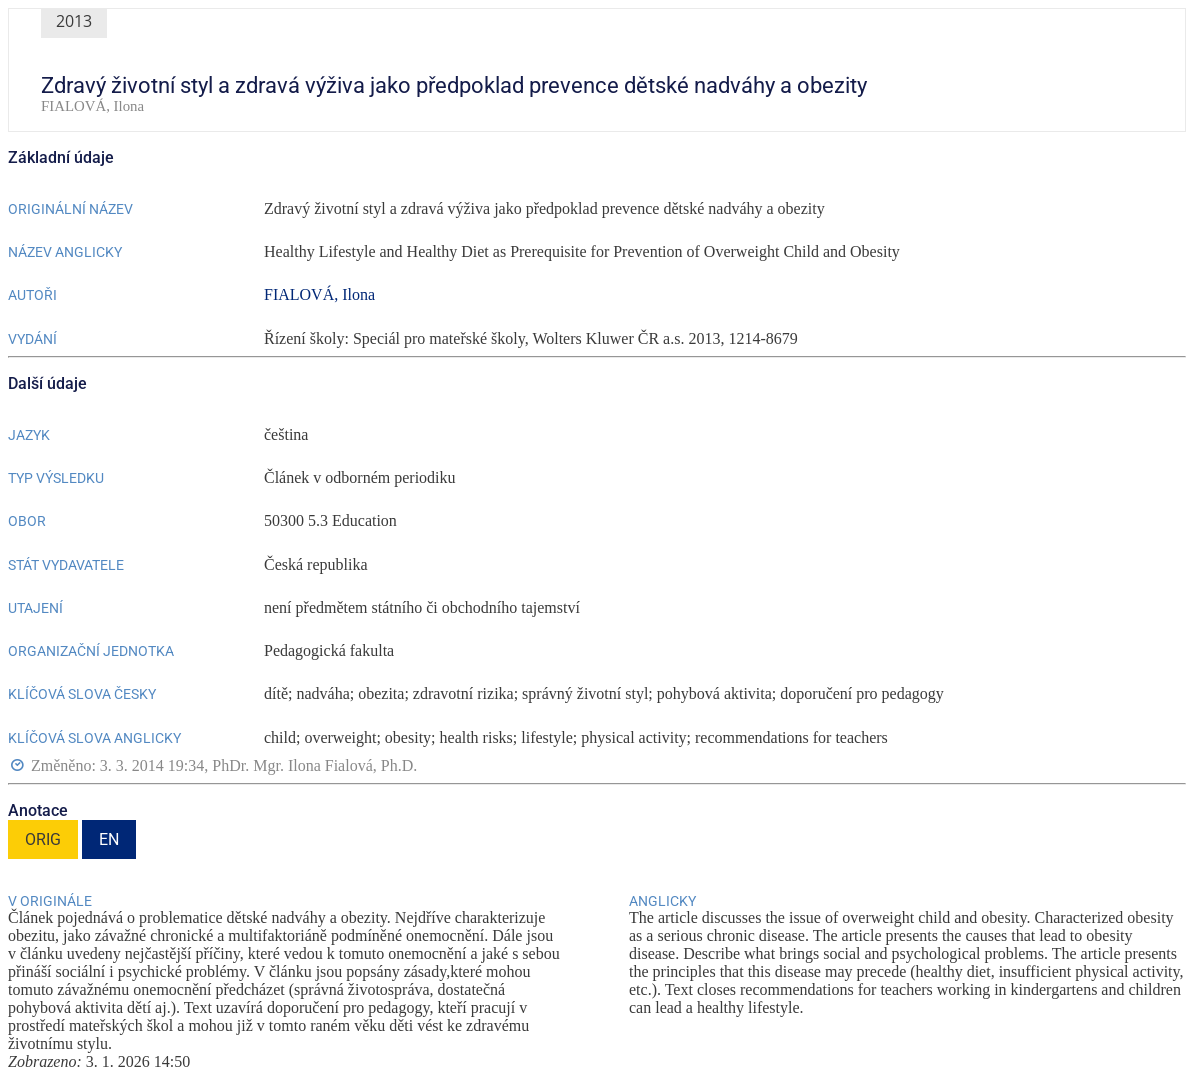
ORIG (43, 839)
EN (109, 839)
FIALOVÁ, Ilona (319, 294)
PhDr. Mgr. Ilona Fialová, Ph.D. (314, 765)
